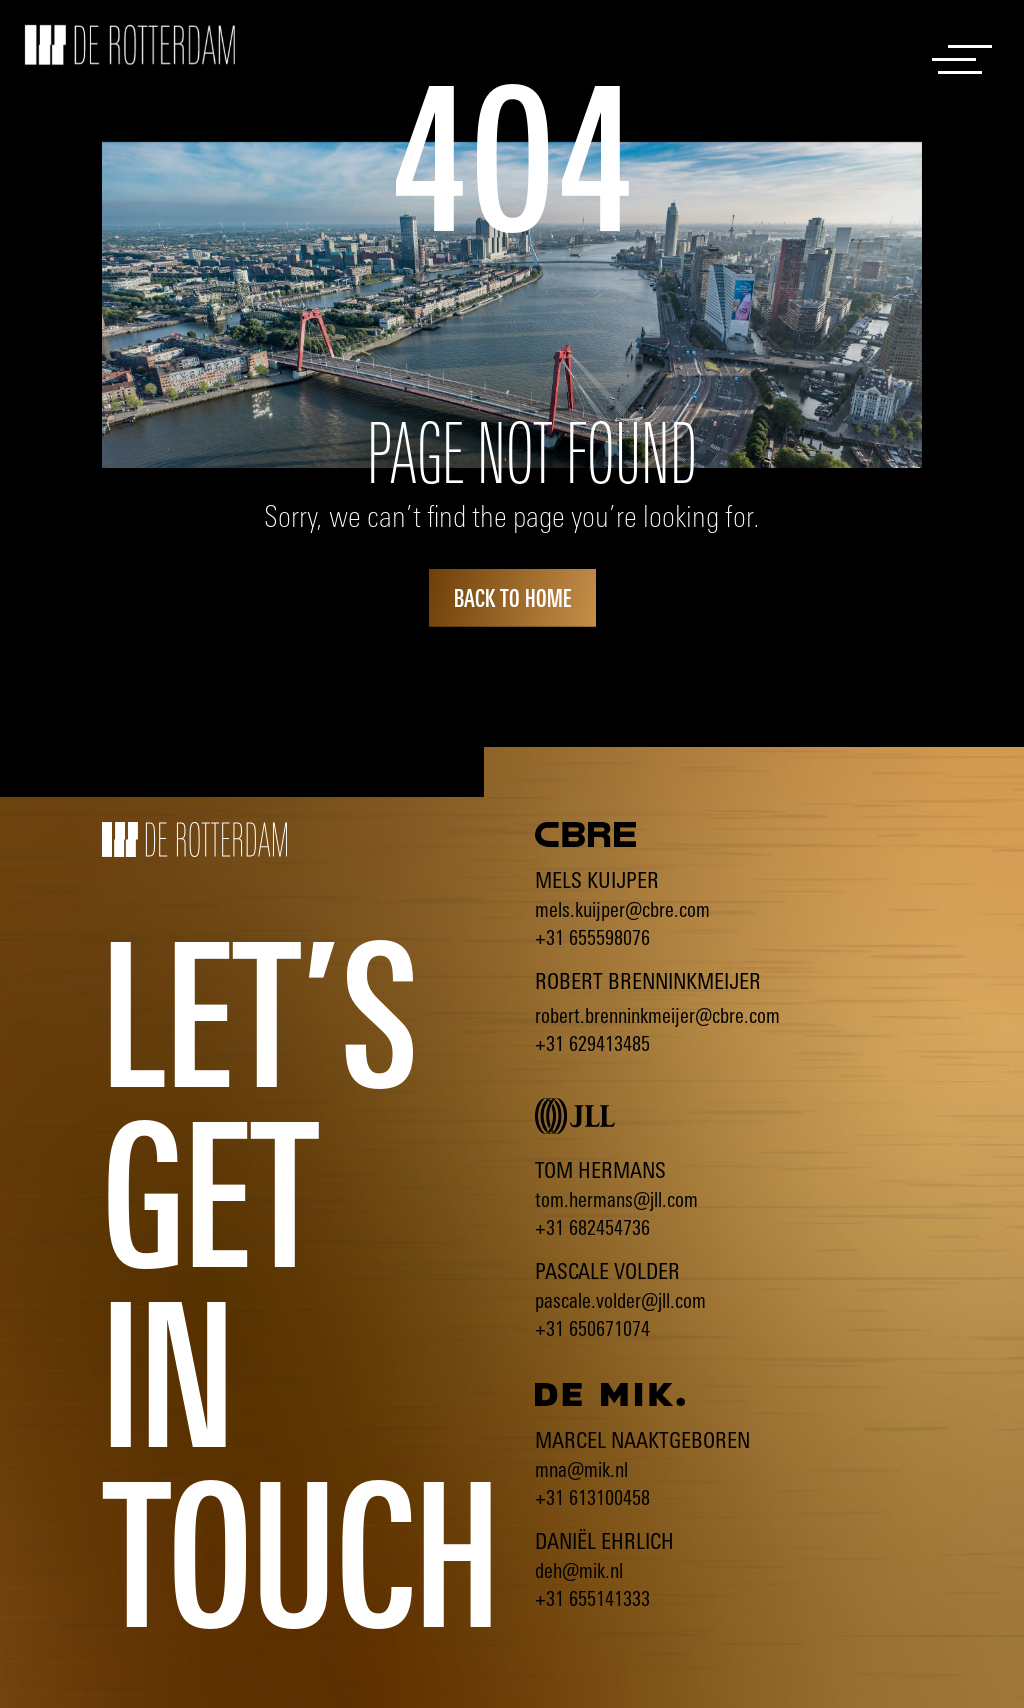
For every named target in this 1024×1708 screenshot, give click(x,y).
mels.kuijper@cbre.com (622, 909)
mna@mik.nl (581, 1469)
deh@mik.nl (579, 1570)
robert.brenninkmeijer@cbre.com (657, 1015)
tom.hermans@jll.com (616, 1199)
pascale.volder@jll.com (620, 1300)
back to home (512, 598)
